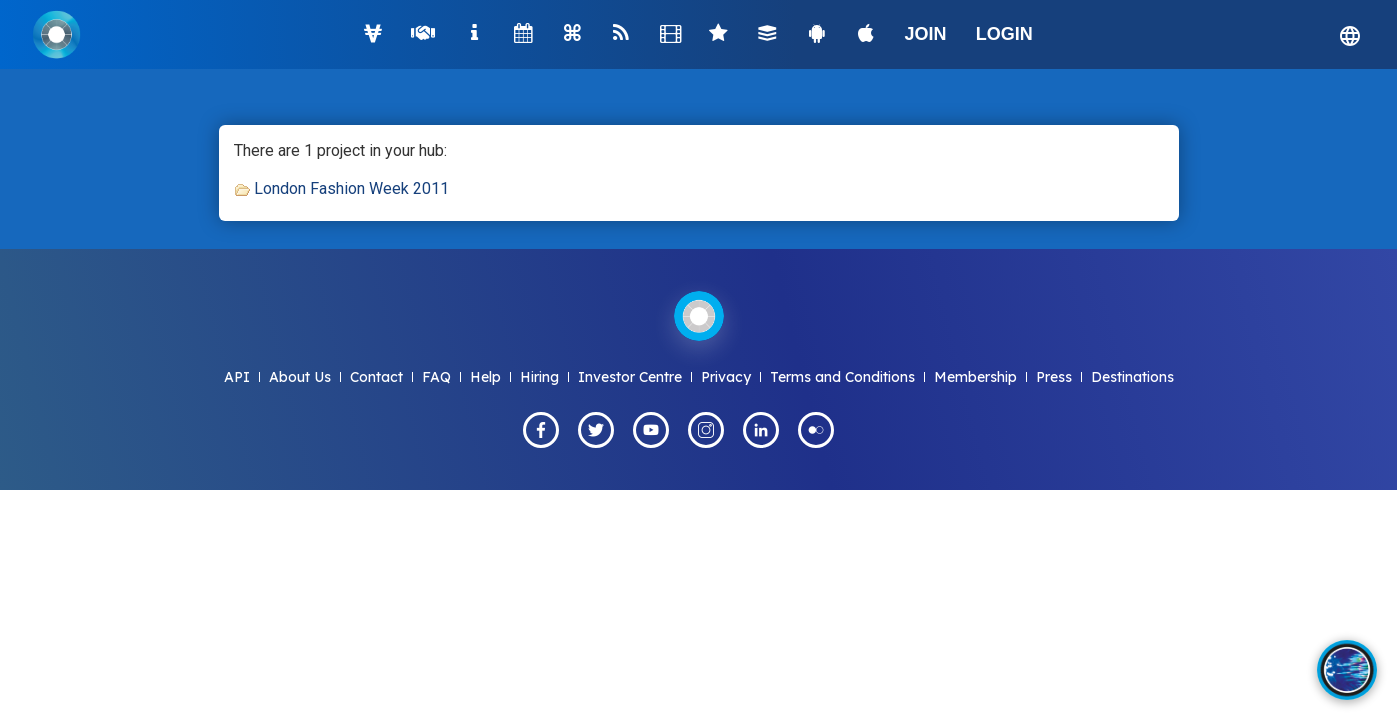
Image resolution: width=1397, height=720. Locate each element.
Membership (975, 377)
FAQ (436, 377)
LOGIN (1004, 34)
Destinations (1132, 377)
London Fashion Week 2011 (351, 188)
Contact (376, 377)
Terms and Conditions (842, 377)
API (237, 377)
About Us (300, 377)
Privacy (726, 377)
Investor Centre (630, 377)
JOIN (926, 34)
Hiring (539, 377)
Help (485, 377)
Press (1054, 377)
